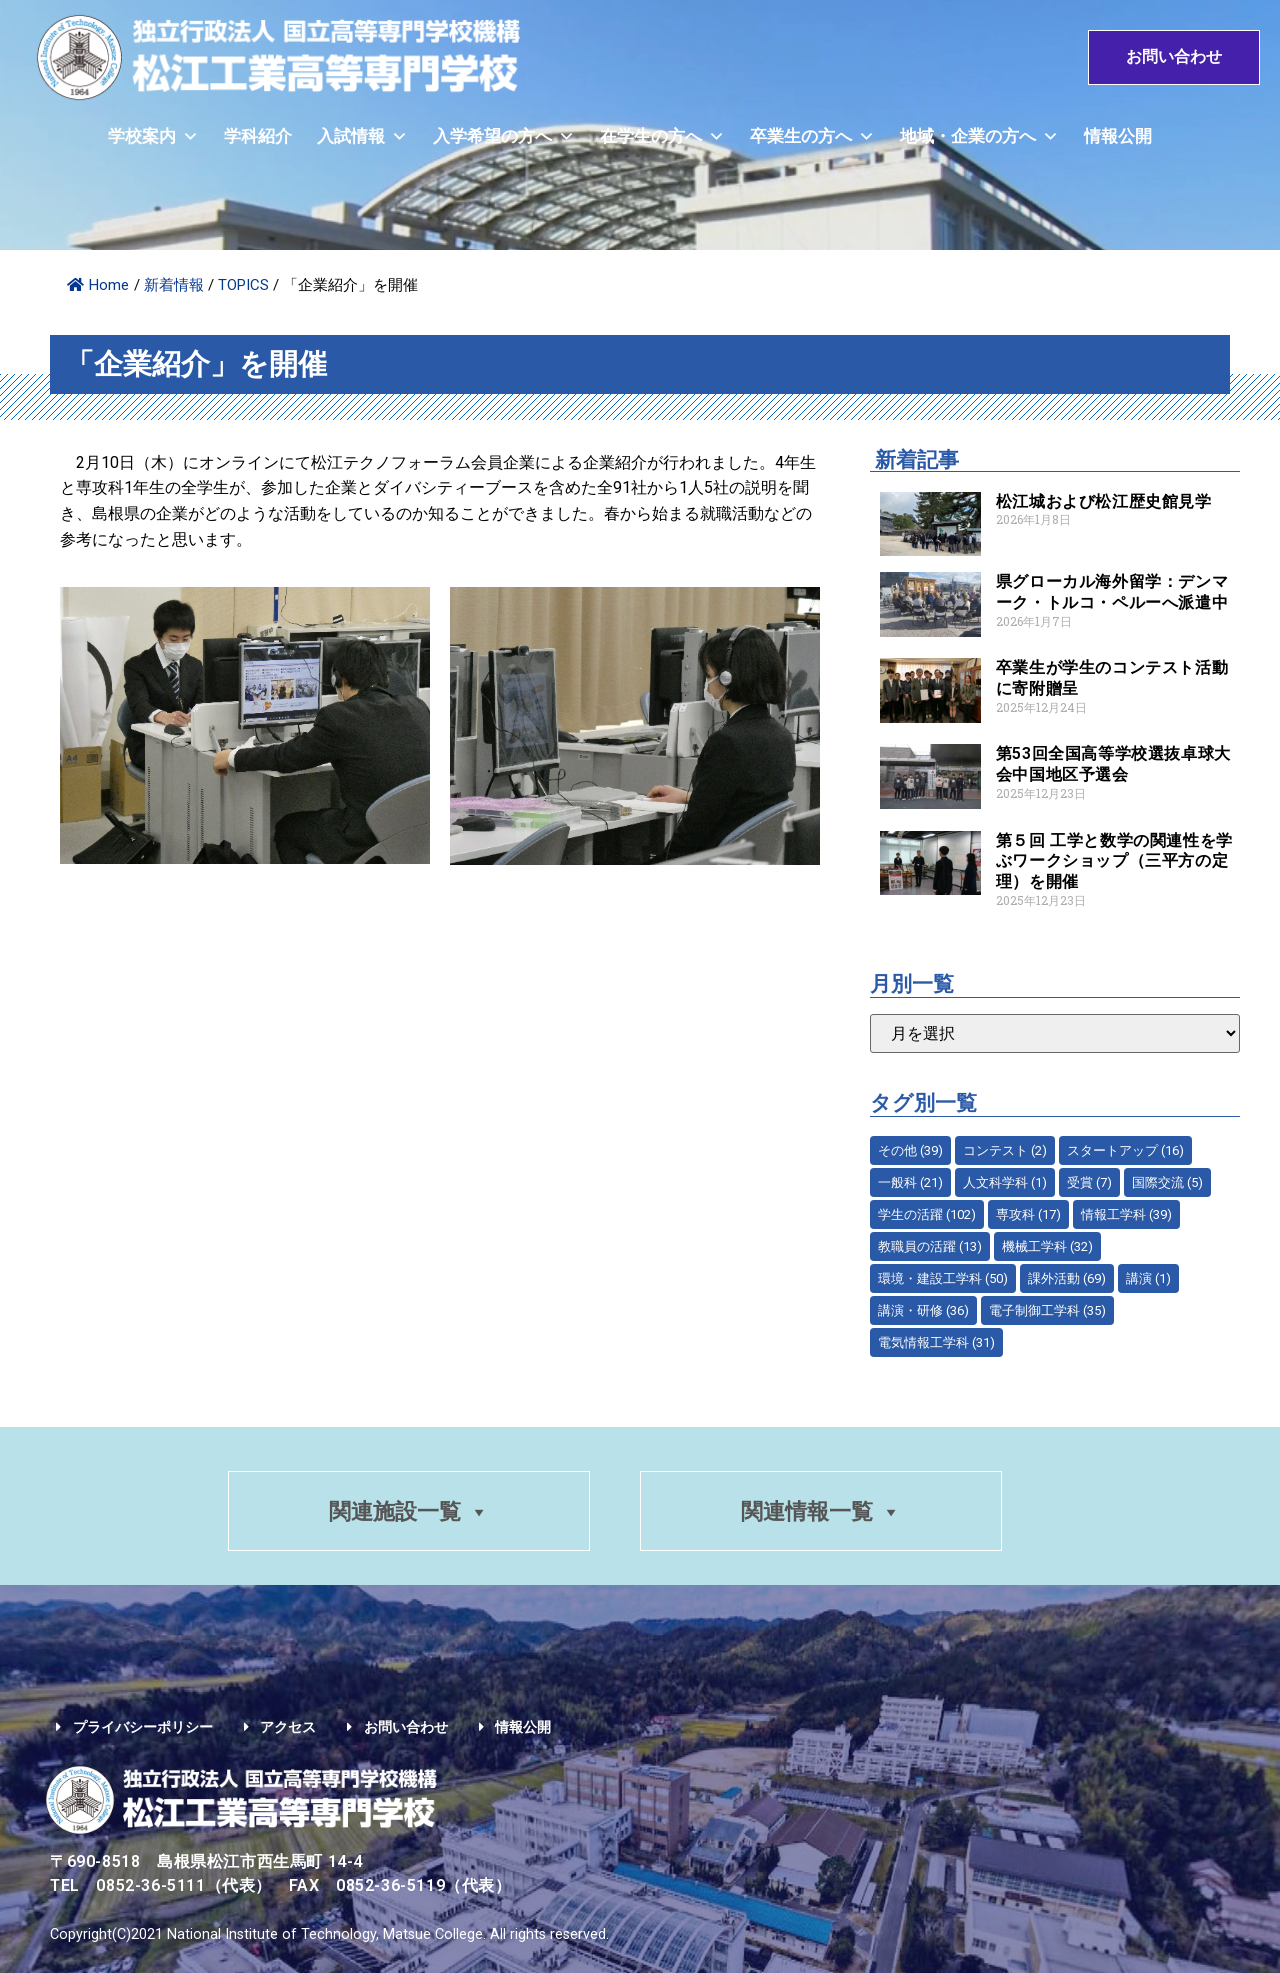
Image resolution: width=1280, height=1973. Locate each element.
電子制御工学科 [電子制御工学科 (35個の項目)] (1047, 1310)
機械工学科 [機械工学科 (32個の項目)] (1047, 1246)
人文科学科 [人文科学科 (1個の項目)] (1005, 1182)
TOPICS (243, 285)
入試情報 (362, 137)
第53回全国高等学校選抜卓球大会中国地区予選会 (1113, 764)
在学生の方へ (662, 137)
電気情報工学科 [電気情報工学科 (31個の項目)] (936, 1342)
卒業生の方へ (812, 137)
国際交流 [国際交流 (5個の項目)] (1167, 1182)
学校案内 (153, 137)
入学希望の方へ (504, 137)
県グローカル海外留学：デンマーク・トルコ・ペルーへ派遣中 (1112, 592)
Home (98, 285)
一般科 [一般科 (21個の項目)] (910, 1182)
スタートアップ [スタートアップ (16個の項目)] (1125, 1150)
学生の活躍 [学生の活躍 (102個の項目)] (927, 1214)
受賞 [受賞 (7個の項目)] (1089, 1182)
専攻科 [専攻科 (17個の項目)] (1028, 1214)
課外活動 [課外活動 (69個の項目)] (1067, 1278)
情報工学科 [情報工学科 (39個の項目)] (1126, 1214)
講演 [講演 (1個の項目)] (1148, 1278)
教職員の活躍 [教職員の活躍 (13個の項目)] (930, 1246)
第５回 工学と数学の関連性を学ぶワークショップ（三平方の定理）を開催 (1114, 861)
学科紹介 (258, 137)
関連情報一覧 (822, 1512)
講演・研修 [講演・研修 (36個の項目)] (923, 1310)
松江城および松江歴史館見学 (1104, 501)
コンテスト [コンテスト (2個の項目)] (1005, 1150)
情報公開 (1118, 137)
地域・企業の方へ (979, 137)
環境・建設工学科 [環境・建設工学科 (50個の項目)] (943, 1278)
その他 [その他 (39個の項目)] (910, 1150)
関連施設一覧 (408, 1512)
